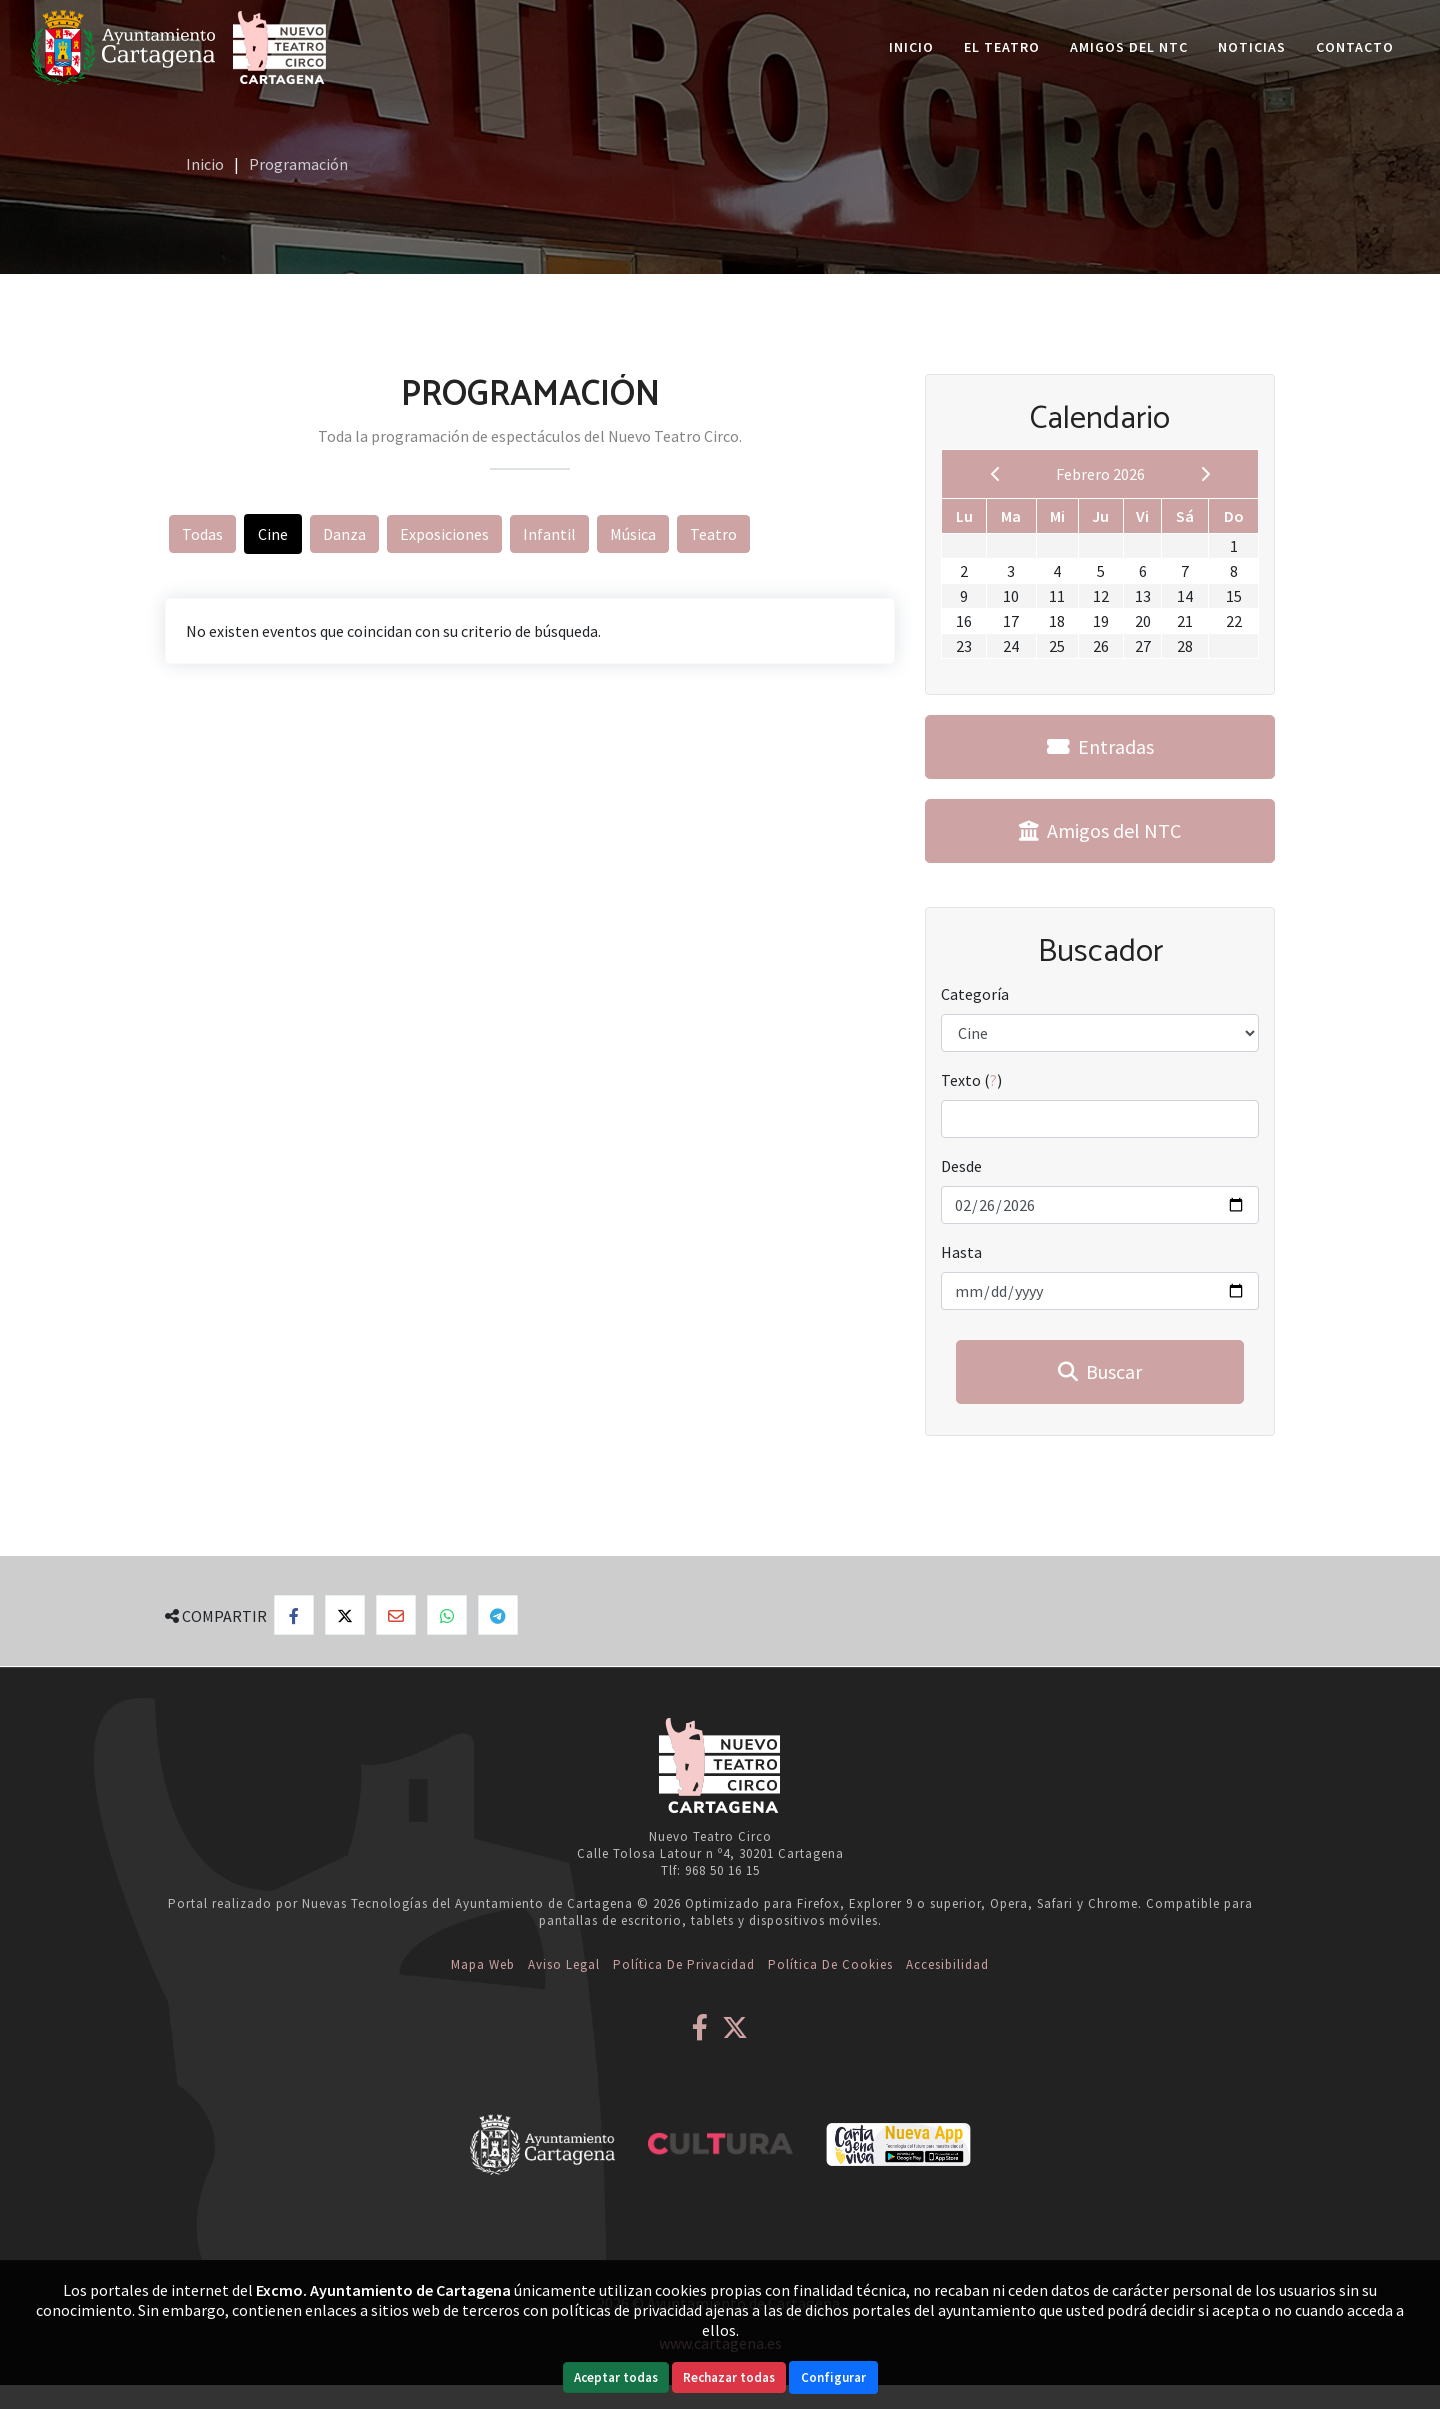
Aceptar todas (616, 2377)
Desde (961, 1166)
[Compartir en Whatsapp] (447, 1615)
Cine (273, 534)
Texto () (971, 1080)
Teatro (713, 534)
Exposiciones (444, 534)
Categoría (975, 994)
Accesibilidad (947, 1964)
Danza (344, 534)
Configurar (833, 2377)
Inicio (911, 47)
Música (633, 534)
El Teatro (1002, 47)
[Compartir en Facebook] (294, 1615)
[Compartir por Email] (396, 1615)
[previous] (996, 474)
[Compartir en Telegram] (498, 1615)
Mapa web (483, 1964)
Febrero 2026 (1100, 474)
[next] (1205, 474)
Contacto (1355, 47)
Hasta (961, 1252)
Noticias (1252, 47)
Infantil (549, 534)
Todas (202, 534)
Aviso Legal (564, 1964)
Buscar (1100, 1371)
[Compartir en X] (345, 1615)
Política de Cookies (830, 1964)
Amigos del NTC (1129, 47)
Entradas (1100, 746)
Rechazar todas (729, 2377)
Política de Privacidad (684, 1964)
